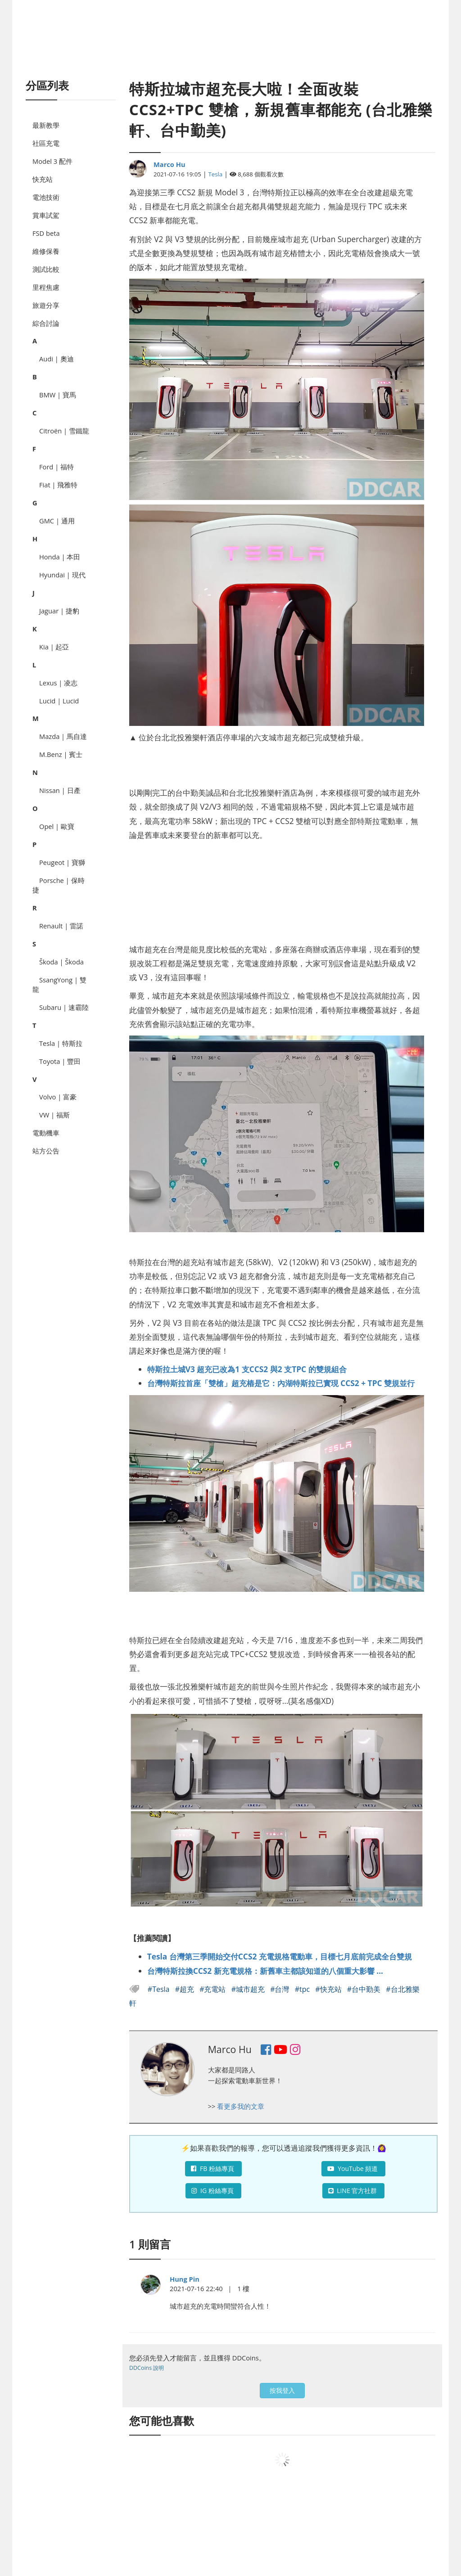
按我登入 (282, 2390)
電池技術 (45, 197)
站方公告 (45, 1150)
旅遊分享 (45, 305)
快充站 (42, 179)
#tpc (303, 1989)
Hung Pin (184, 2278)
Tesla (215, 174)
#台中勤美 (365, 1989)
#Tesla (160, 1989)
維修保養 (45, 251)
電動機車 (45, 1132)
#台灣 (280, 1989)
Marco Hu (169, 164)
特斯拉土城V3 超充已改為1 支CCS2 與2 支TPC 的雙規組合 (247, 1369)
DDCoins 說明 (146, 2368)
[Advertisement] (230, 49)
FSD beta (46, 233)
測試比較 (45, 269)
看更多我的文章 (240, 2106)
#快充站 (329, 1989)
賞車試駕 (45, 215)
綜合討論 (45, 323)
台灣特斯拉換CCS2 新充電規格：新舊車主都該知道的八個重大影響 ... (265, 1970)
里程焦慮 (45, 287)
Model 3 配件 (52, 161)
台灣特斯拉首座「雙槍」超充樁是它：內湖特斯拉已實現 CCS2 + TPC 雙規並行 (281, 1383)
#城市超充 (249, 1989)
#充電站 (213, 1989)
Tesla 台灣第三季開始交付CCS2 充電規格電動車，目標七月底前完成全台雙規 (279, 1956)
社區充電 (45, 143)
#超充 (185, 1989)
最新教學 (45, 125)
